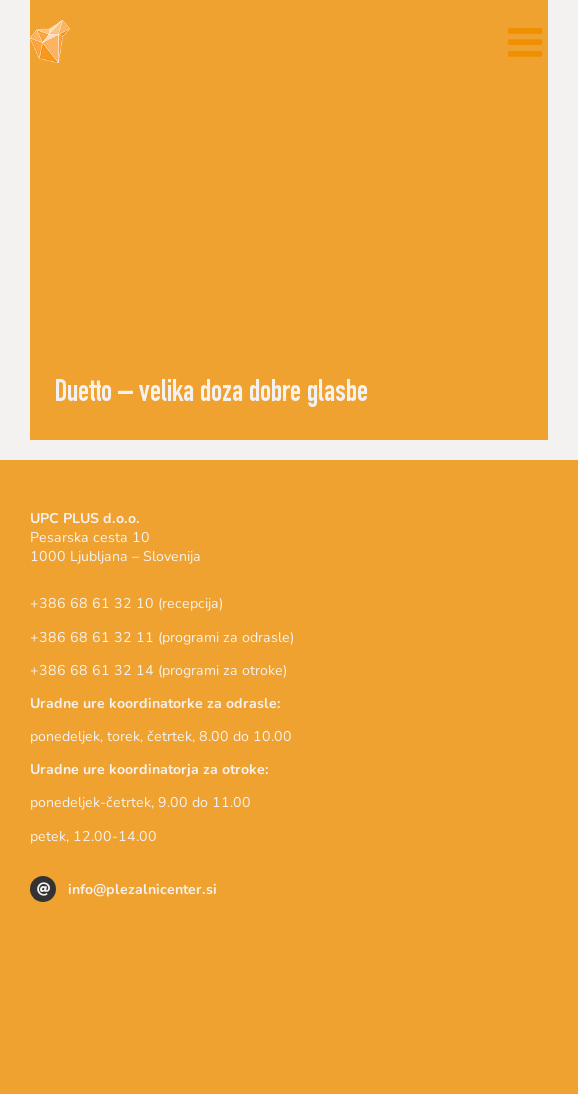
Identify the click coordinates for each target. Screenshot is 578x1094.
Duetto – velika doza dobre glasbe (211, 395)
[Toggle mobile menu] (528, 42)
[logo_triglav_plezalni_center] (289, 944)
